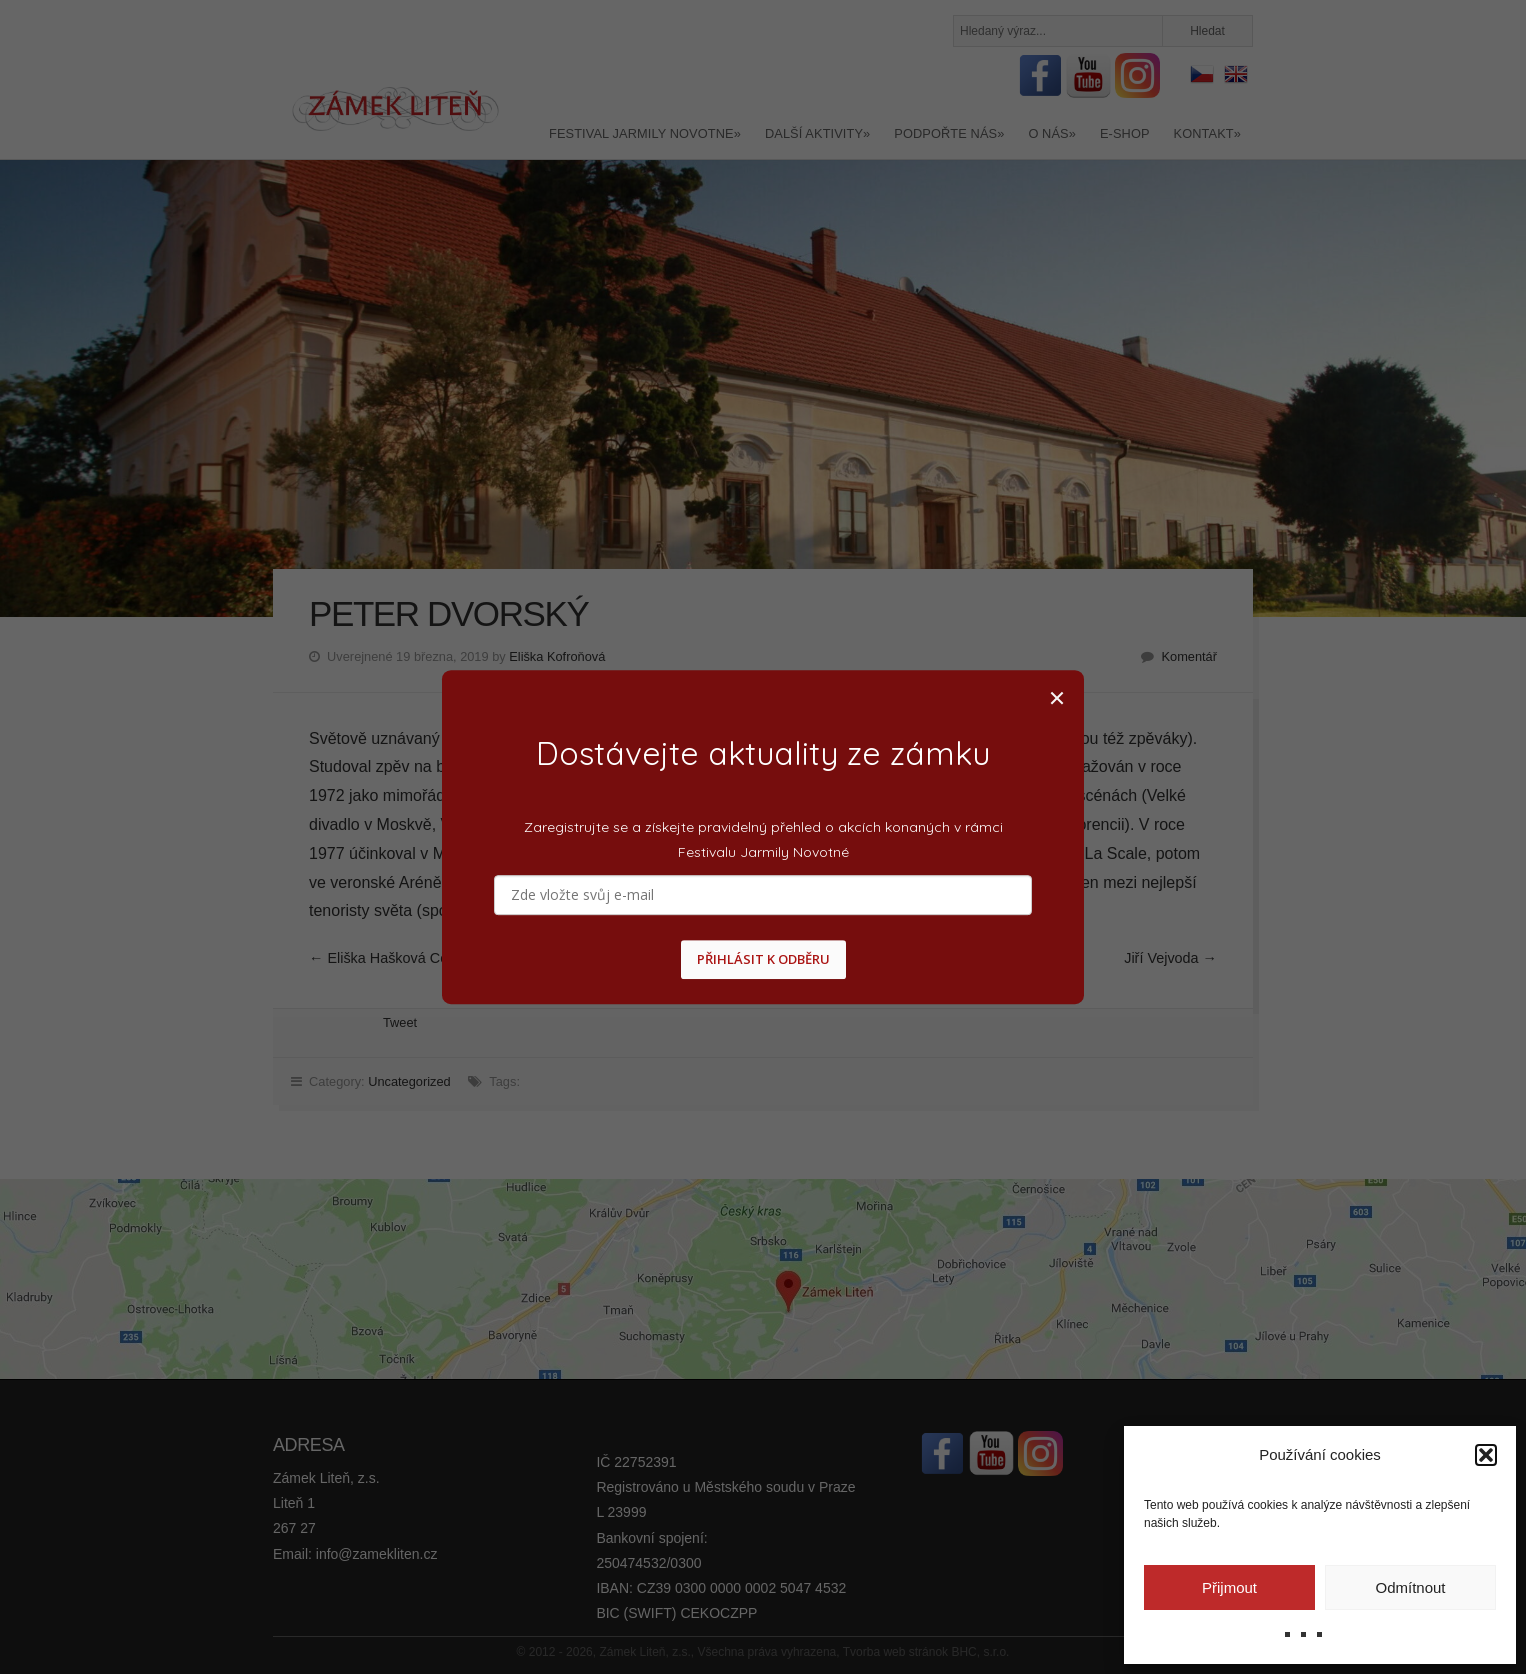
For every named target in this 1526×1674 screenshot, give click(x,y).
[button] (1486, 1455)
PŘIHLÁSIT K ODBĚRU (763, 960)
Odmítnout (1410, 1587)
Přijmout (1229, 1587)
